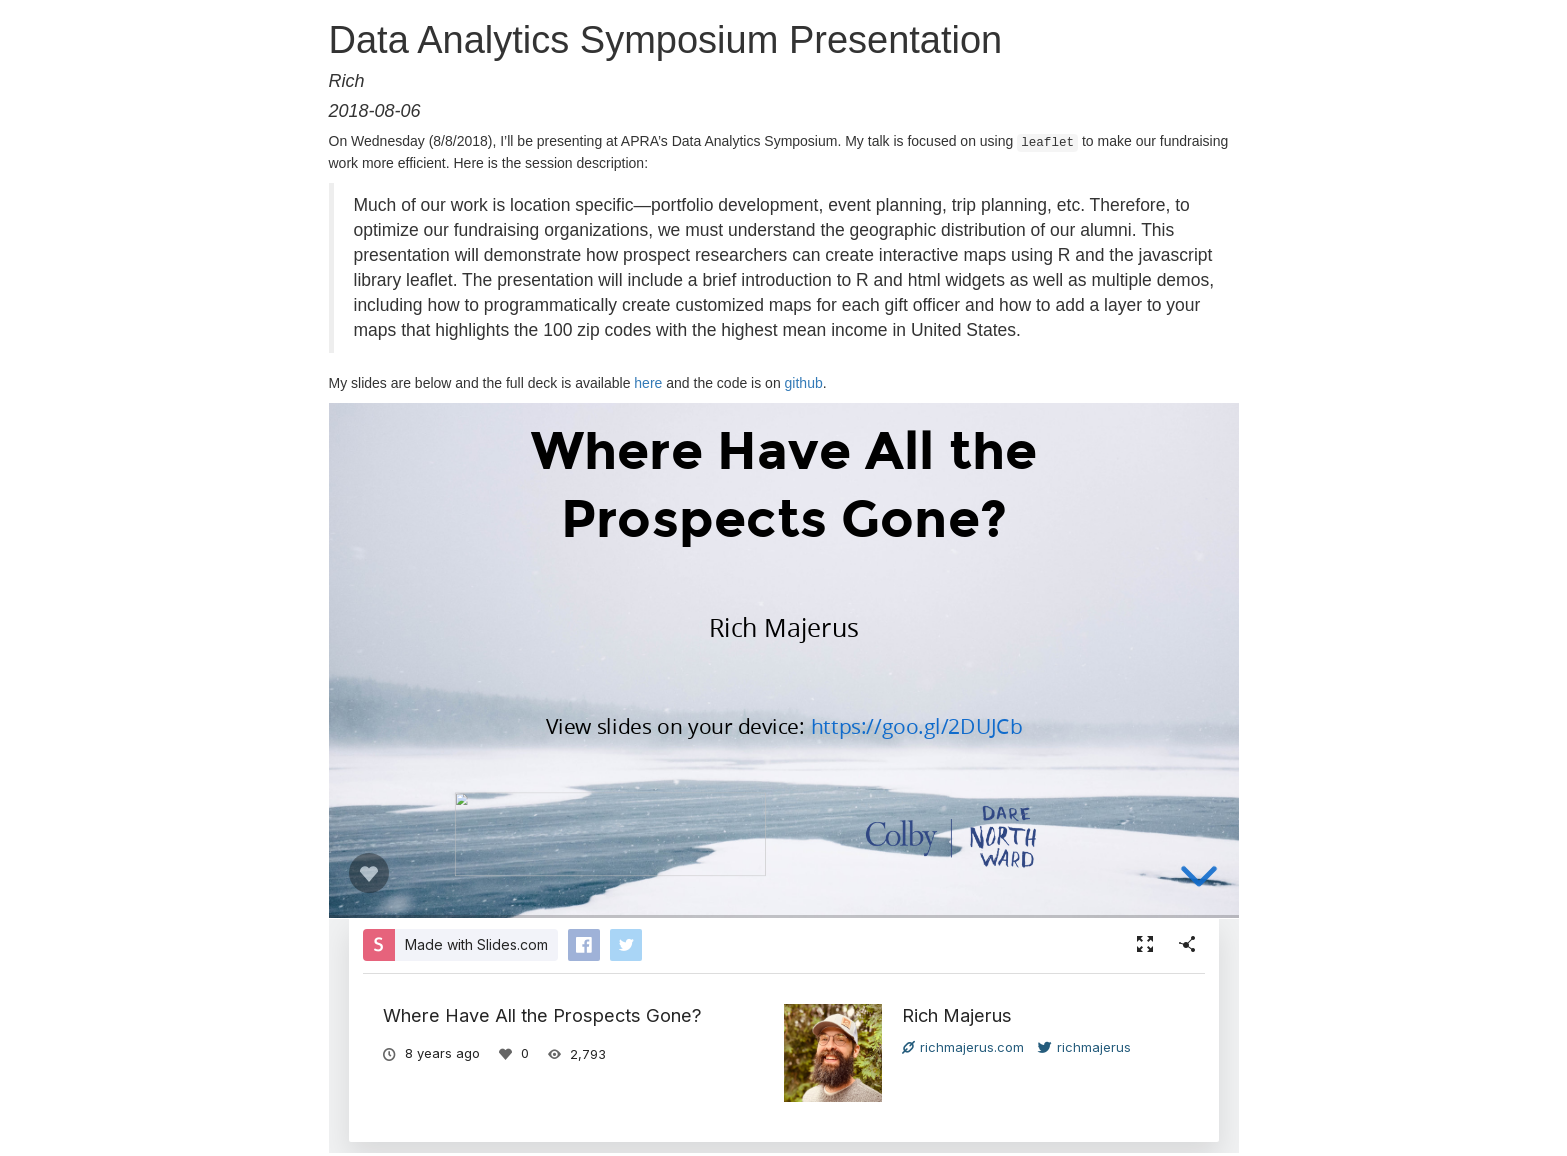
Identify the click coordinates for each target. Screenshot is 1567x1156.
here (648, 381)
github (804, 381)
